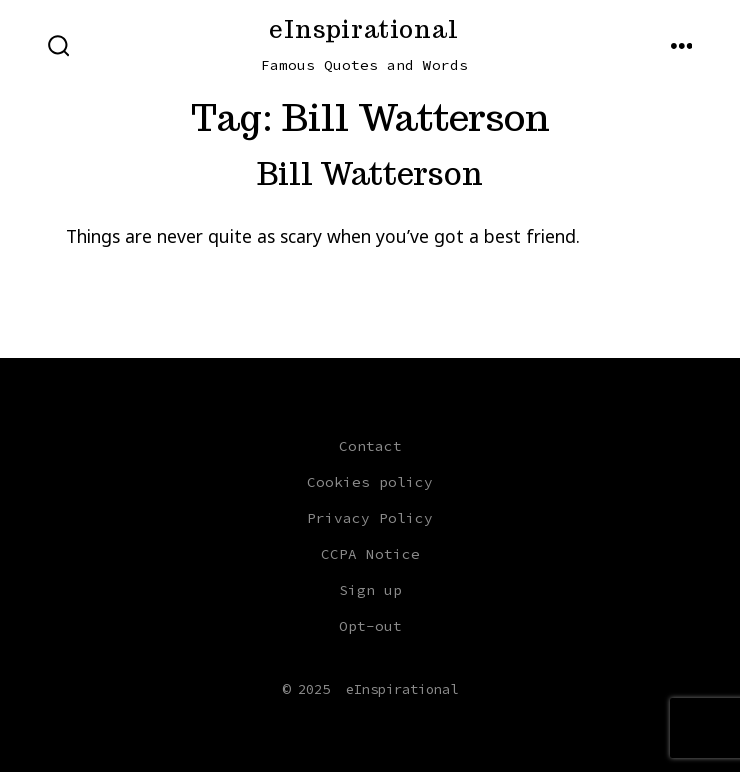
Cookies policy (370, 482)
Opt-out (370, 626)
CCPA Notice (370, 554)
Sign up (370, 590)
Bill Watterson (370, 174)
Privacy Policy (370, 518)
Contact (370, 446)
